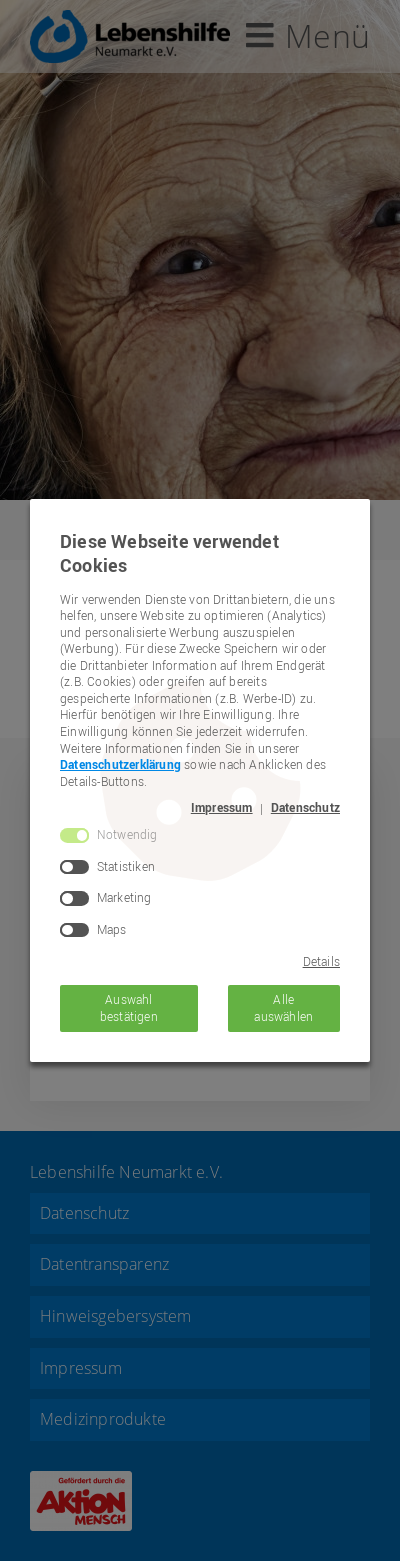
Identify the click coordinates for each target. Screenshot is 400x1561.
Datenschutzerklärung (120, 764)
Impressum (222, 808)
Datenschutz (305, 808)
